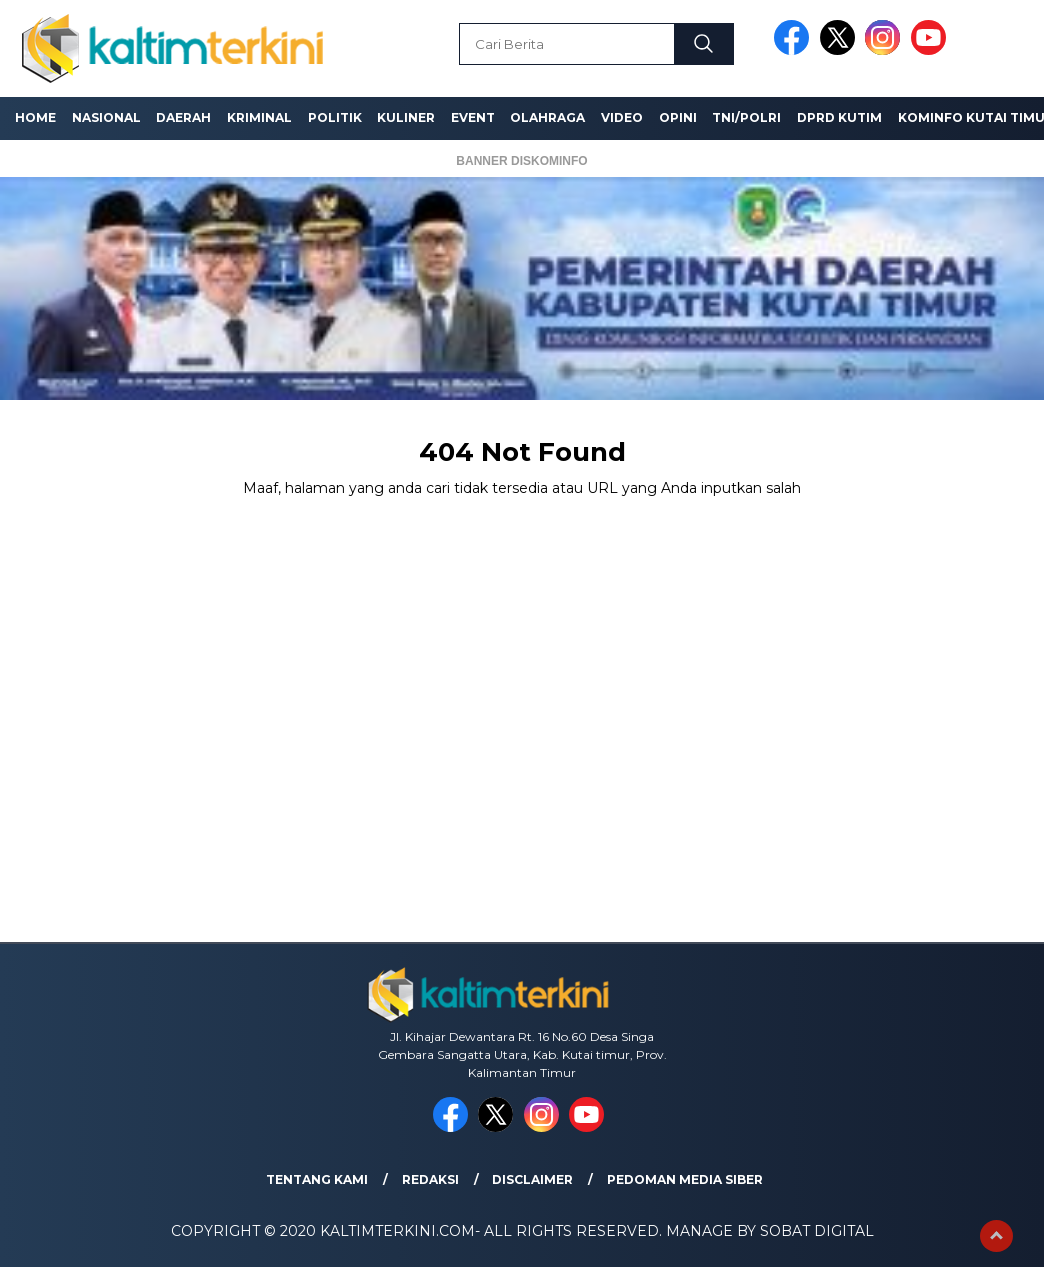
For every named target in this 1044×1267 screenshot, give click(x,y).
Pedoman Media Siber (685, 1179)
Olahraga (547, 117)
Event (473, 117)
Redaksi (430, 1179)
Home (35, 117)
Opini (678, 117)
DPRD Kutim (839, 117)
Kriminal (259, 117)
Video (622, 117)
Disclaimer (532, 1179)
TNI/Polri (746, 117)
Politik (335, 117)
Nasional (106, 117)
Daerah (183, 117)
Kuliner (406, 117)
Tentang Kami (317, 1179)
